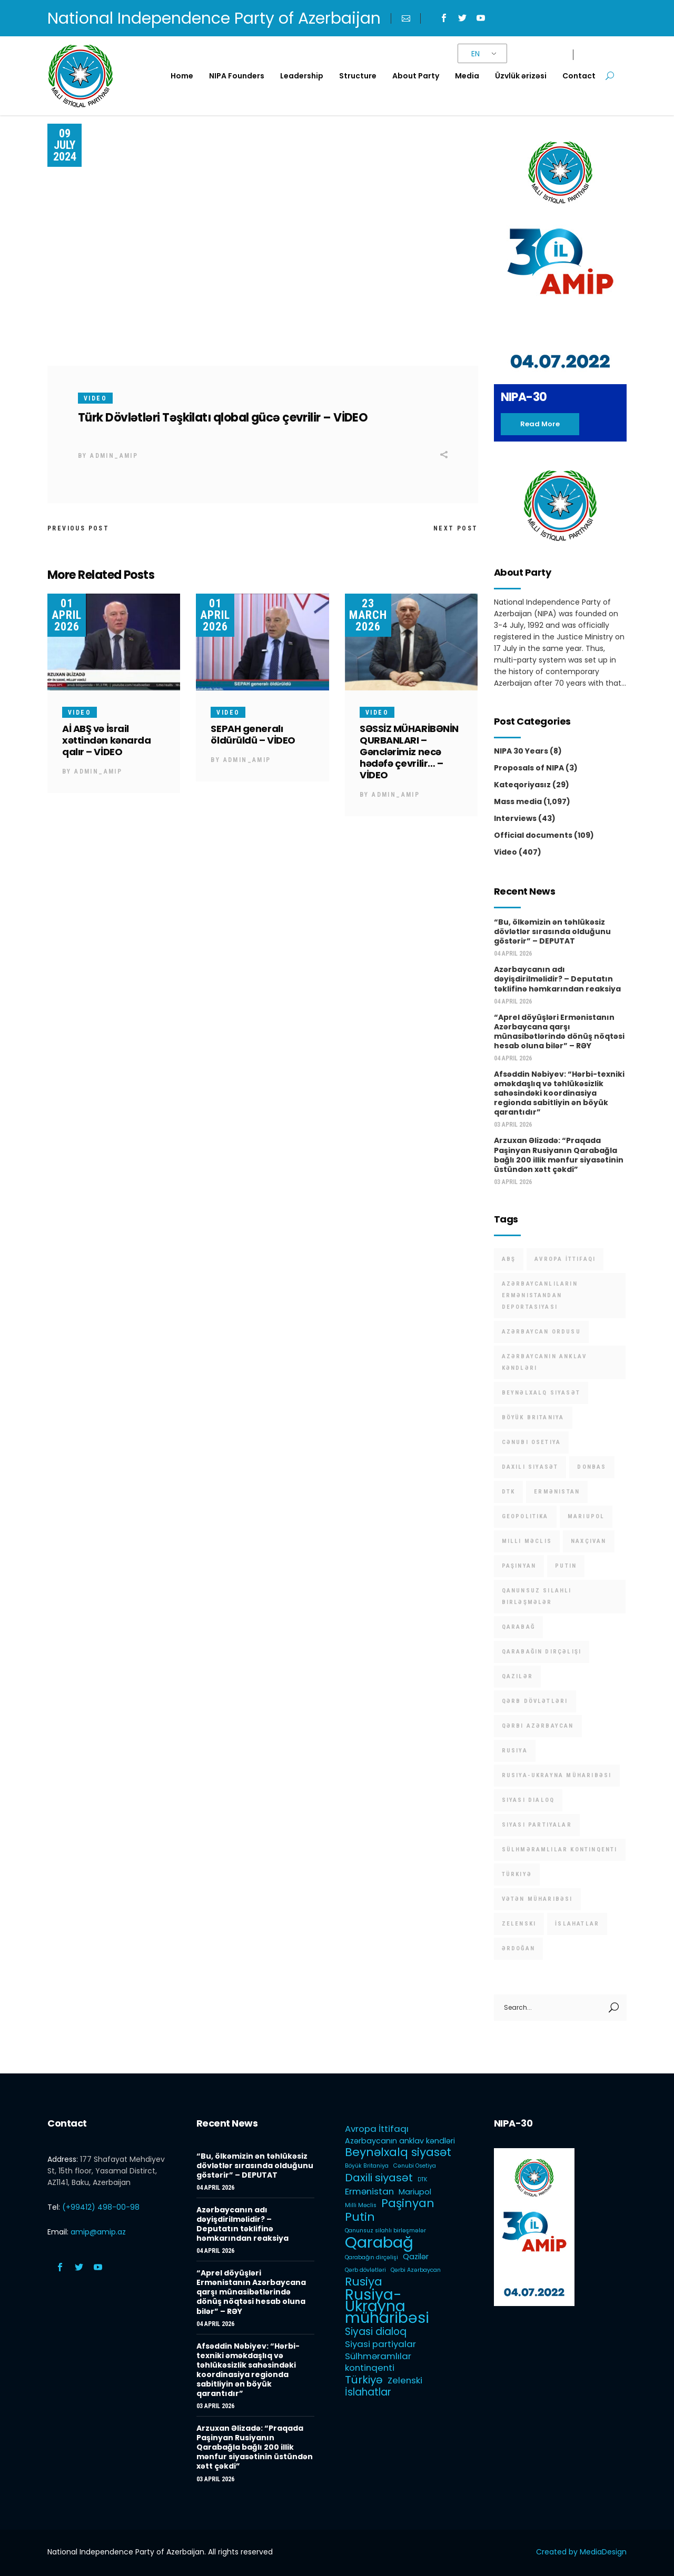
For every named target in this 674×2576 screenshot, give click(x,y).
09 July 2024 (64, 145)
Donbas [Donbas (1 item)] (591, 1467)
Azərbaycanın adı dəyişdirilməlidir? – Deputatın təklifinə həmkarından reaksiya (557, 979)
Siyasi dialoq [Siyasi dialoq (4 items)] (528, 1800)
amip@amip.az (98, 2232)
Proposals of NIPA (529, 768)
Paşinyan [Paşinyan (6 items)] (519, 1565)
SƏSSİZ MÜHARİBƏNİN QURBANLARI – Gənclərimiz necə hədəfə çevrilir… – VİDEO (409, 751)
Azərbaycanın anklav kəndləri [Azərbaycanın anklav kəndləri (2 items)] (544, 1362)
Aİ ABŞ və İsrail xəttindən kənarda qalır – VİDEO (106, 740)
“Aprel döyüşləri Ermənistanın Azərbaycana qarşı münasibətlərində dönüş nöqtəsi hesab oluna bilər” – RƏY (559, 1031)
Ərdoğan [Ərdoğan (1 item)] (518, 1948)
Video (95, 398)
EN (475, 53)
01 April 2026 (67, 615)
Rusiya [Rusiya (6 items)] (515, 1750)
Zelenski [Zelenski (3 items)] (519, 1923)
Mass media (518, 801)
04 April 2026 (513, 953)
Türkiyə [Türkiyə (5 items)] (517, 1874)
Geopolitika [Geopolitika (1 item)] (525, 1516)
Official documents (533, 835)
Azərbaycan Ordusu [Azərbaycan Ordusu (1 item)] (541, 1331)
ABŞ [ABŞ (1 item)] (509, 1259)
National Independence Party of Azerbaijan (214, 18)
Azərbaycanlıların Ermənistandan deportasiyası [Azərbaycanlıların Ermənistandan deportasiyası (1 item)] (540, 1295)
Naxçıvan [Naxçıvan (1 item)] (589, 1541)
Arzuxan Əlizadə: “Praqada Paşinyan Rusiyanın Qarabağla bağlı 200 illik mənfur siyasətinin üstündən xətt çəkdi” (558, 1154)
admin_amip (114, 455)
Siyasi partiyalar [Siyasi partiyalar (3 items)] (537, 1824)
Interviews (515, 818)
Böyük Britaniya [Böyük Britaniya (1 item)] (533, 1417)
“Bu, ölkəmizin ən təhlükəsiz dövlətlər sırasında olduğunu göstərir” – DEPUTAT (552, 931)
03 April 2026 (513, 1124)
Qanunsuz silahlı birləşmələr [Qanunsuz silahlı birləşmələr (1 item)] (537, 1596)
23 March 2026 (368, 615)
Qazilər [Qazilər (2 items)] (517, 1676)
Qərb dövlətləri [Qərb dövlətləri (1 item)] (535, 1701)
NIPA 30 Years (521, 751)
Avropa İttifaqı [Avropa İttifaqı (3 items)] (565, 1259)
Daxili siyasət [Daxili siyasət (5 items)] (530, 1467)
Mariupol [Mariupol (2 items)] (586, 1516)
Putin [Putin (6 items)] (566, 1565)
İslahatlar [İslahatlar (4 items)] (577, 1923)
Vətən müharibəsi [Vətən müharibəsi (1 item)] (537, 1899)
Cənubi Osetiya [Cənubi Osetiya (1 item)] (531, 1442)
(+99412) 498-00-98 (101, 2207)
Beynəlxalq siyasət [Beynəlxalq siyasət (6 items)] (541, 1392)
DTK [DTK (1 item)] (509, 1491)
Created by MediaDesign (581, 2552)
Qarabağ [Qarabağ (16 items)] (518, 1626)
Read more (540, 424)
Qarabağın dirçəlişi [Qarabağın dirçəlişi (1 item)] (542, 1651)
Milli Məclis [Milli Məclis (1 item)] (527, 1541)
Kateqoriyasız (522, 784)
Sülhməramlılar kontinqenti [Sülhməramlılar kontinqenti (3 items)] (560, 1849)
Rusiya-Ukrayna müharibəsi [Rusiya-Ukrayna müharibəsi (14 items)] (557, 1775)
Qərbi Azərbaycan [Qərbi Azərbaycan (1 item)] (538, 1725)
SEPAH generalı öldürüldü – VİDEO (253, 734)
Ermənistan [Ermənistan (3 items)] (557, 1491)
